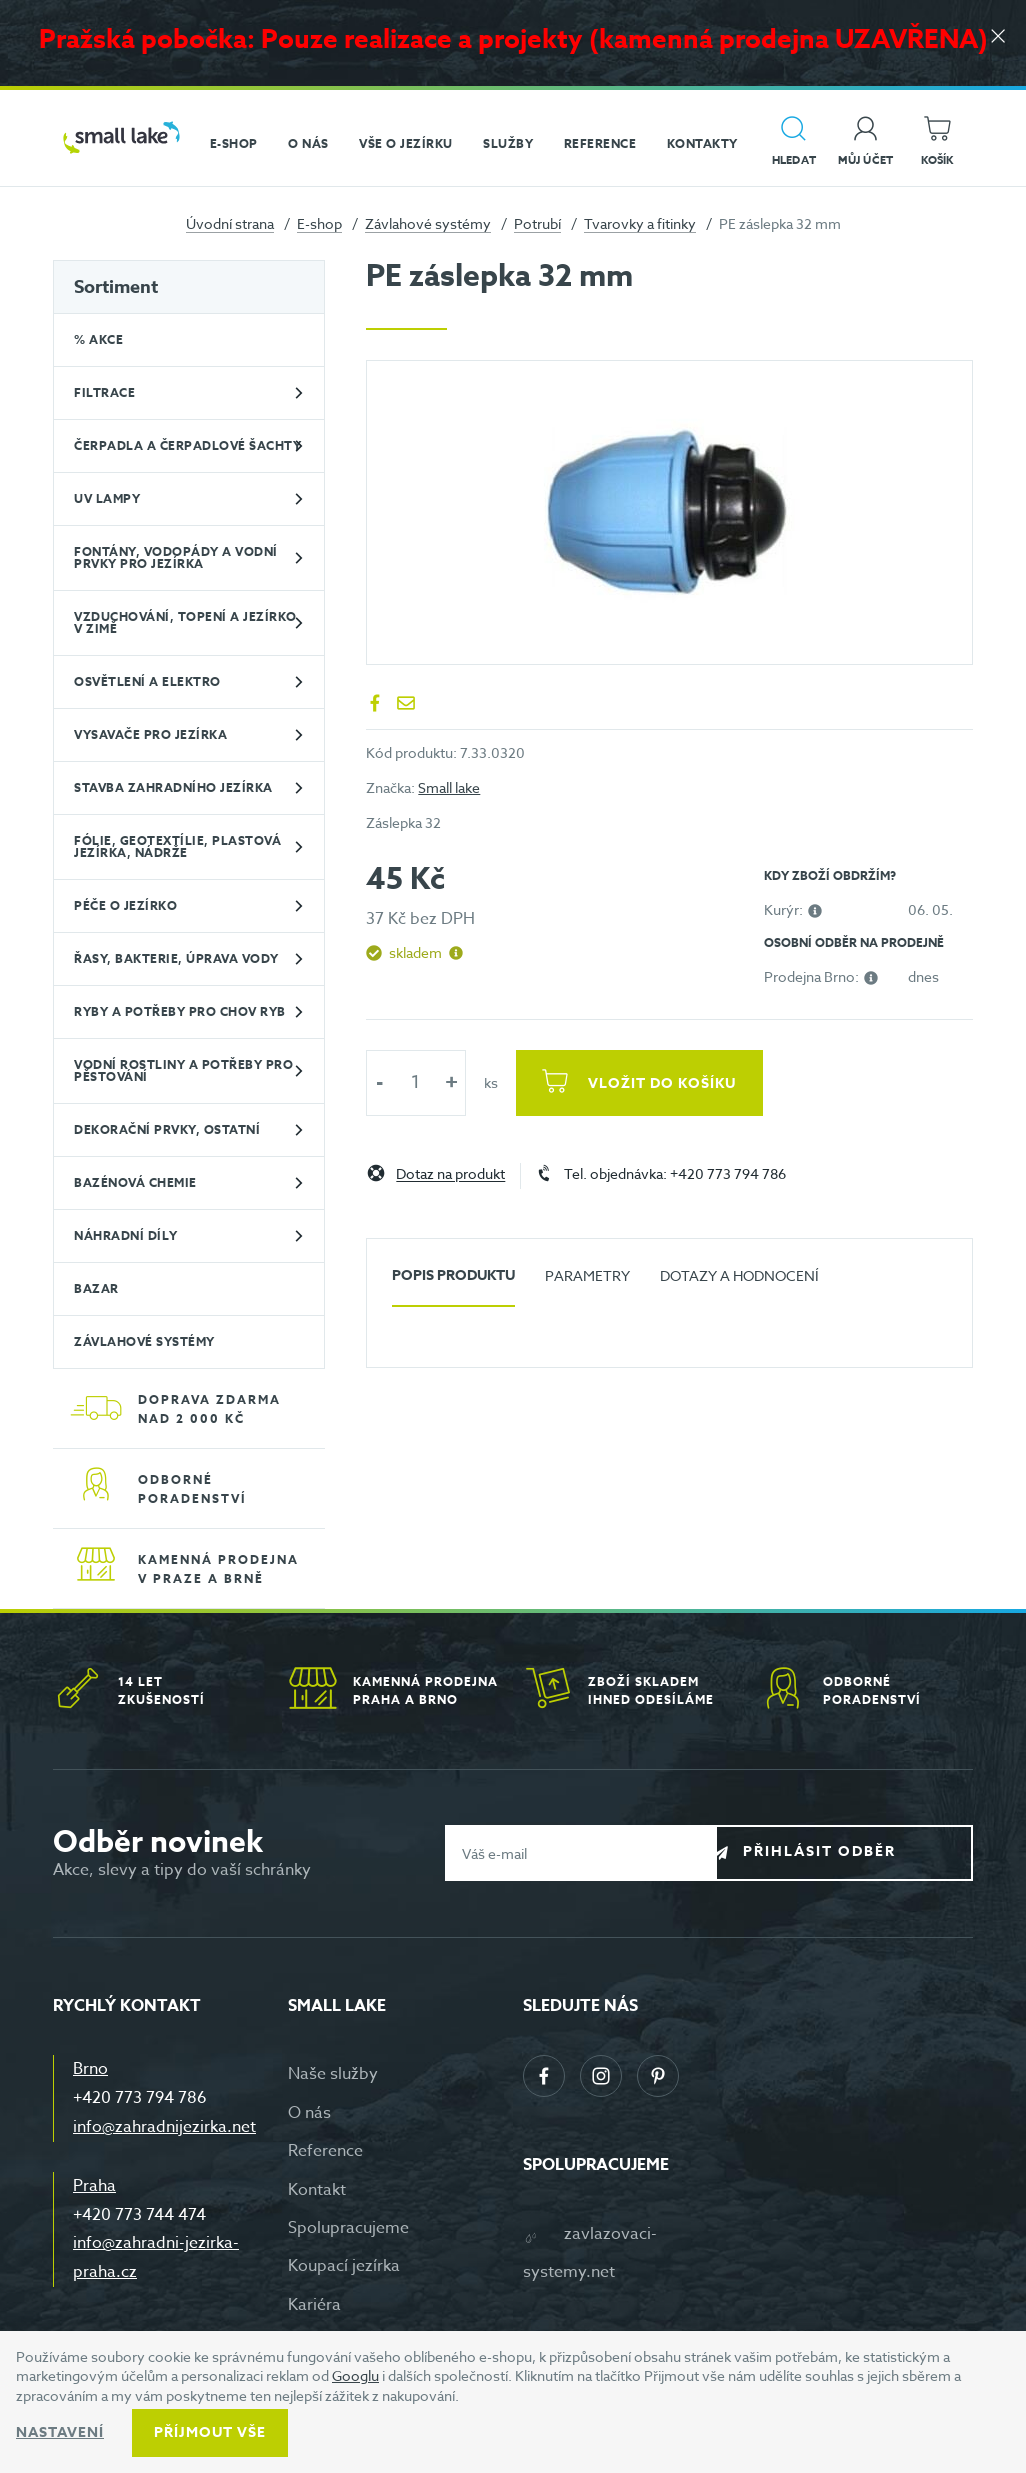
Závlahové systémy (428, 223)
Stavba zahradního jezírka (173, 787)
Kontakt (317, 2190)
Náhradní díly (126, 1235)
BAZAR (96, 1288)
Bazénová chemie (135, 1182)
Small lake (449, 787)
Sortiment (116, 287)
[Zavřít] (996, 41)
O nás (309, 2113)
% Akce (98, 339)
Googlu (355, 2375)
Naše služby (333, 2074)
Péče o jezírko (125, 905)
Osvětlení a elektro (147, 681)
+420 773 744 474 (139, 2215)
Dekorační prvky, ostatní (167, 1129)
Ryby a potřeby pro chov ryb (180, 1011)
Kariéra (314, 2305)
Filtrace (104, 392)
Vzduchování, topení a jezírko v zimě (185, 622)
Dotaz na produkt (450, 1174)
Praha (94, 2186)
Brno (90, 2069)
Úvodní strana (230, 223)
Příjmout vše (210, 2432)
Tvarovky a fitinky (640, 223)
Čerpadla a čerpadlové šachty (187, 445)
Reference (325, 2151)
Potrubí (537, 223)
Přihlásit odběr (859, 1852)
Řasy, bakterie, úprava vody (176, 958)
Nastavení (60, 2432)
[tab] (453, 1283)
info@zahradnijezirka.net (164, 2127)
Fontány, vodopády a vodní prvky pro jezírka (176, 557)
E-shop (319, 223)
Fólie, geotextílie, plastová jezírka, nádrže (177, 846)
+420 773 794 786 (140, 2098)
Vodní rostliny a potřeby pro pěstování (183, 1070)
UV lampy (107, 498)
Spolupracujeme (348, 2228)
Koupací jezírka (344, 2266)
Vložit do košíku (668, 1083)
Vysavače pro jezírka (150, 734)
